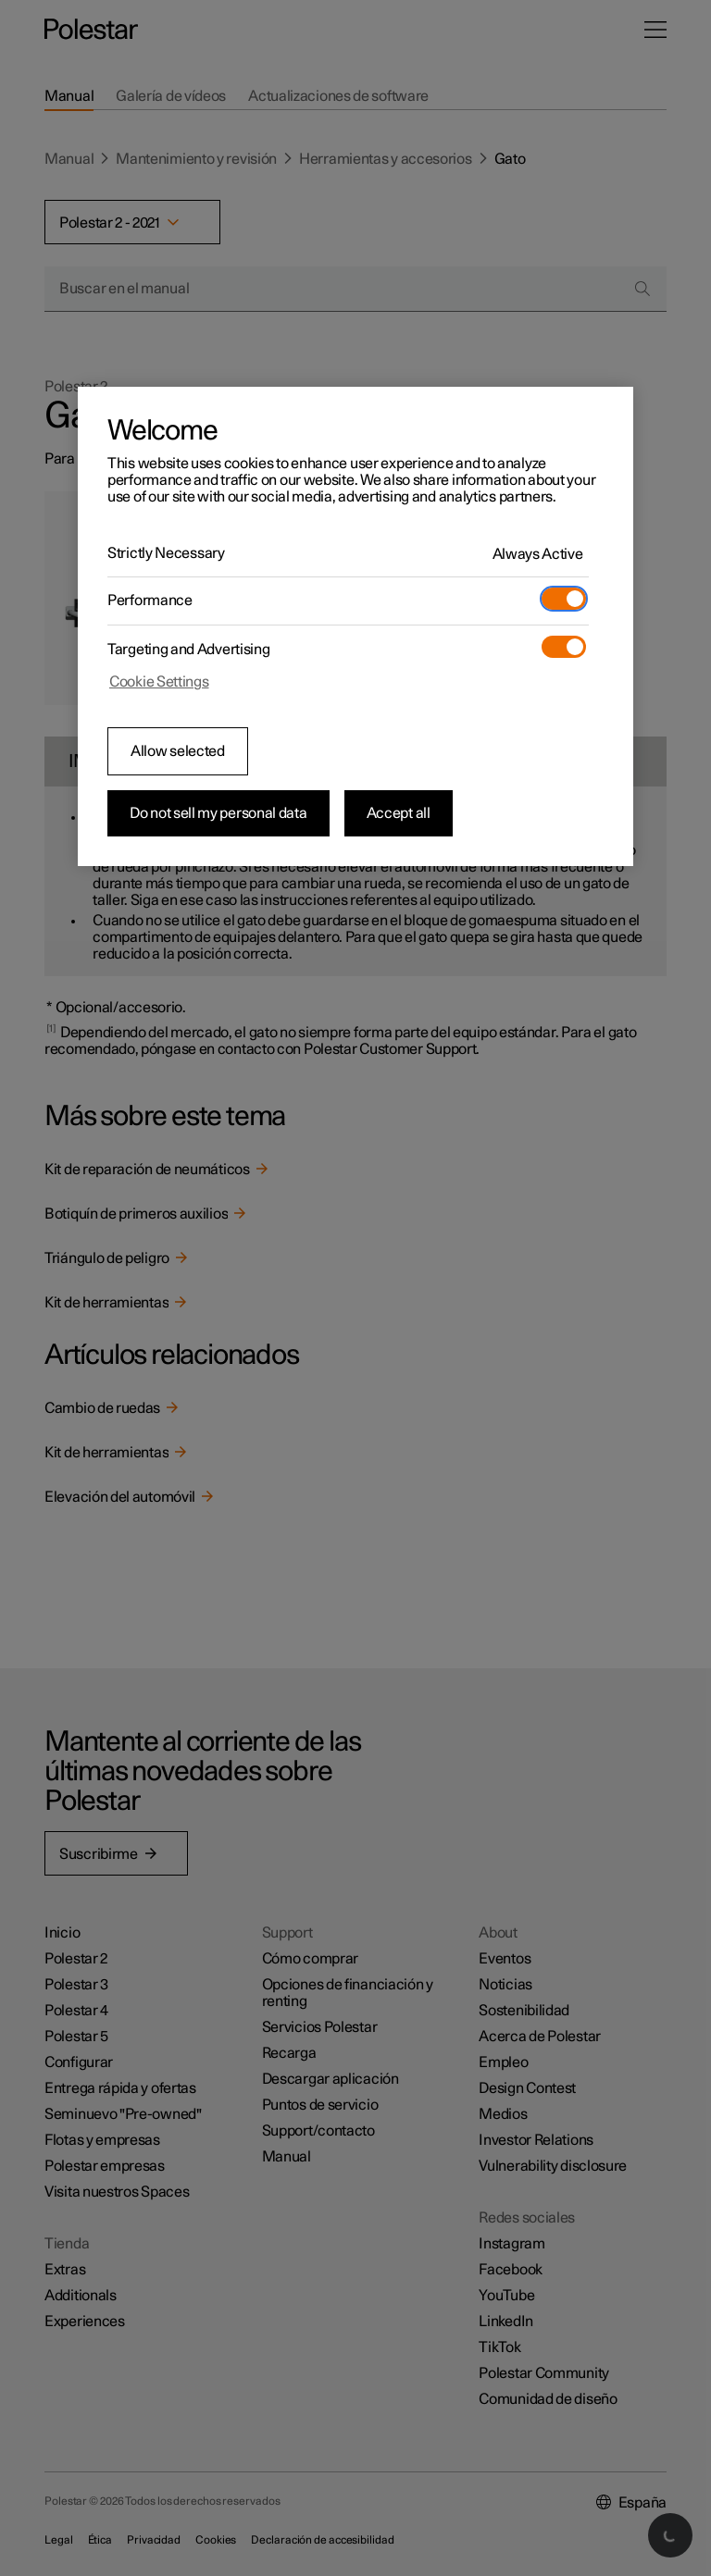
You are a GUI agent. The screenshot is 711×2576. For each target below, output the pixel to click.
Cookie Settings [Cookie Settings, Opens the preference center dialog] (159, 682)
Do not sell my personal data (218, 813)
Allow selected (178, 751)
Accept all (398, 813)
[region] (355, 626)
